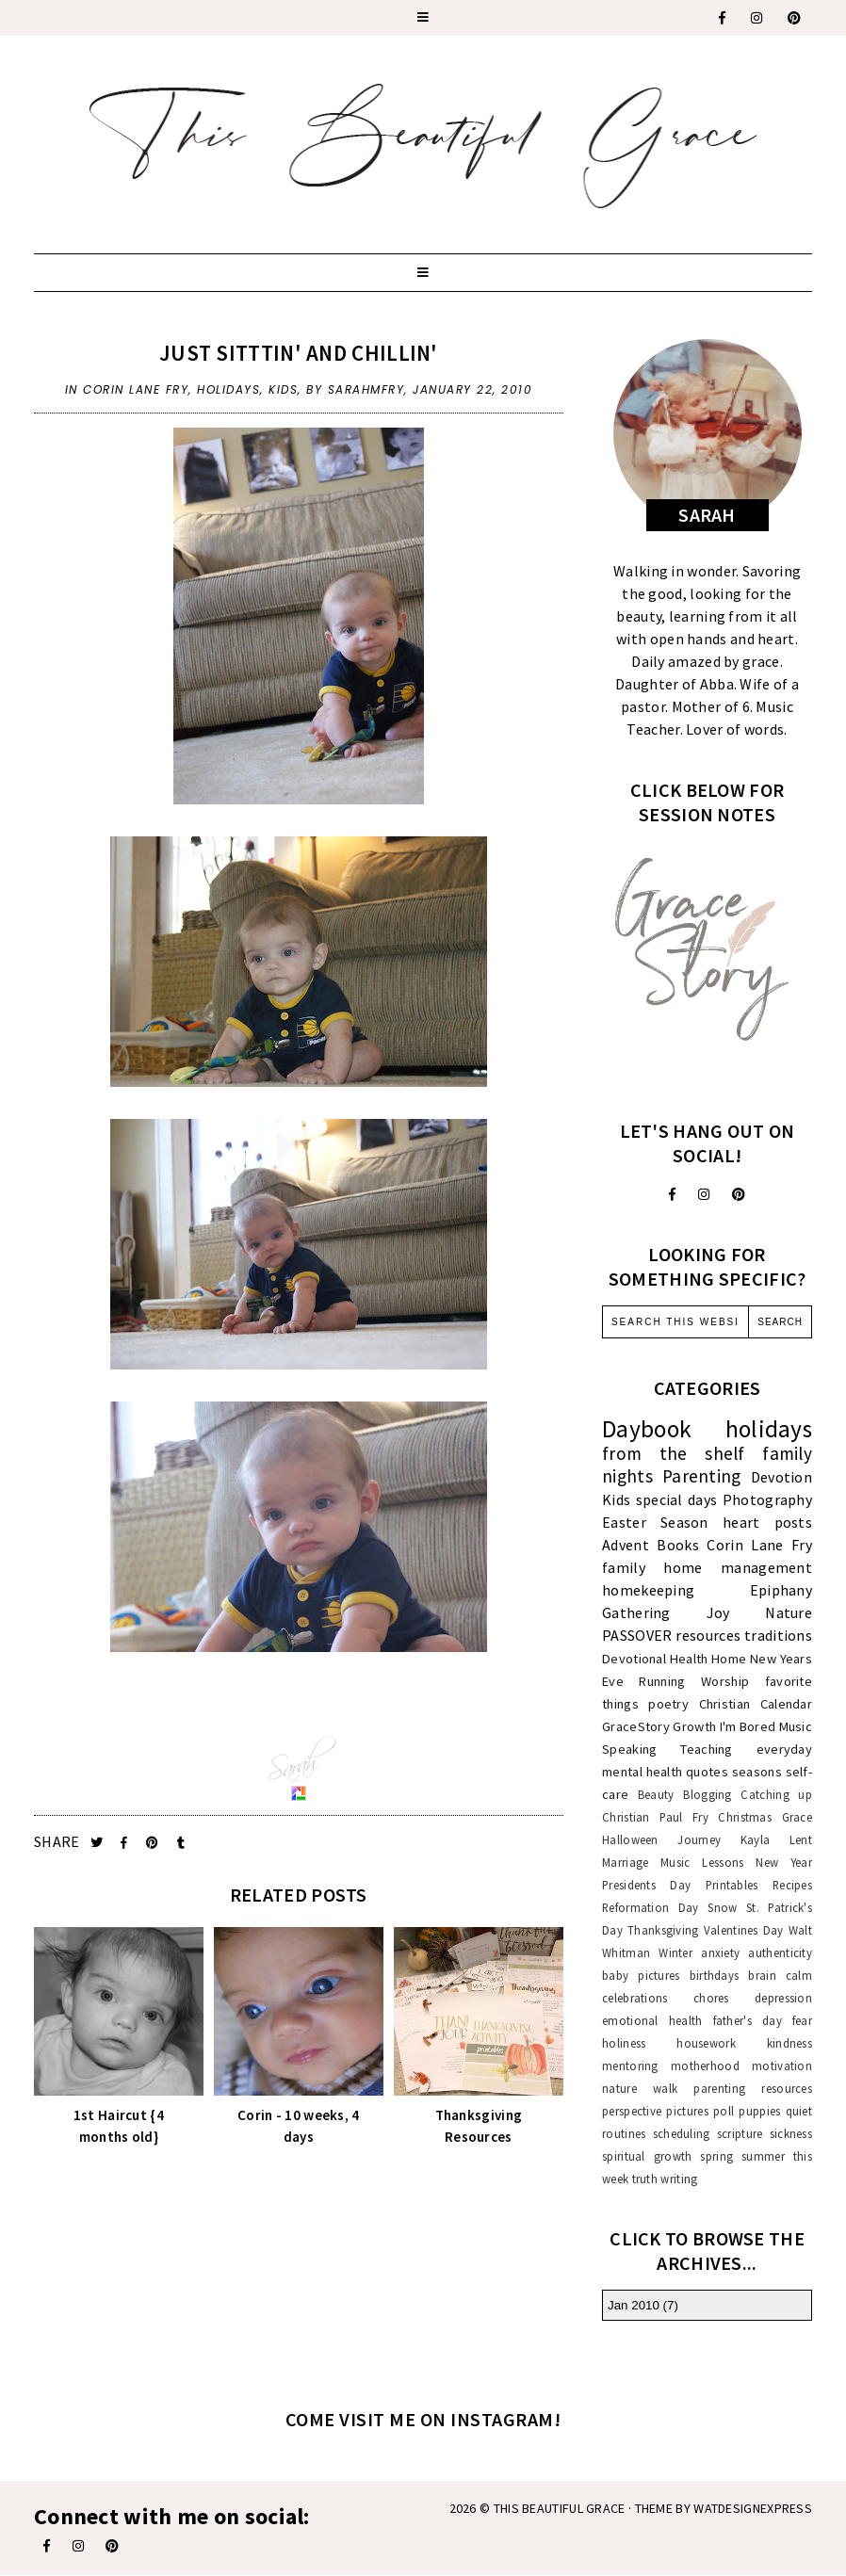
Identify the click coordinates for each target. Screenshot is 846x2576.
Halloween (630, 1839)
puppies (759, 2110)
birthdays (715, 1975)
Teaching (706, 1749)
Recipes (792, 1884)
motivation (782, 2065)
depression (783, 1997)
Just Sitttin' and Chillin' (298, 352)
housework (706, 2042)
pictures (687, 2110)
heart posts (767, 1522)
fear (802, 2020)
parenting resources (752, 2088)
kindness (789, 2042)
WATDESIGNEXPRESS (752, 2508)
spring (716, 2155)
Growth (694, 1726)
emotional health (652, 2020)
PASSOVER (637, 1635)
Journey (699, 1839)
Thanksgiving (663, 1929)
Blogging (707, 1794)
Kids (283, 389)
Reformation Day (650, 1907)
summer (763, 2155)
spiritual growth (646, 2155)
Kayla (755, 1839)
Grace (797, 1816)
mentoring (630, 2065)
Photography (767, 1499)
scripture (740, 2133)
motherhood (705, 2065)
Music (796, 1726)
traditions (778, 1635)
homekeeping (648, 1589)
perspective (631, 2110)
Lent (800, 1839)
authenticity (780, 1952)
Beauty (656, 1794)
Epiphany (781, 1589)
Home (728, 1658)
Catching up (776, 1794)
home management (737, 1567)
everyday (784, 1749)
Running (662, 1681)
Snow (722, 1907)
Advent (625, 1544)
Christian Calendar (756, 1703)
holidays (228, 389)
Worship (725, 1681)
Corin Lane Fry (135, 389)
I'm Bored (748, 1726)
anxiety (720, 1952)
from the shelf (673, 1453)
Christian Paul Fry (655, 1816)
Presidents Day (646, 1884)
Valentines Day (744, 1929)
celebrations (635, 1997)
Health (689, 1658)
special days (677, 1499)
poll (723, 2110)
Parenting (701, 1476)
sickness (791, 2133)
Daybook (646, 1429)
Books (678, 1544)
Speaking (629, 1749)
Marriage (625, 1862)
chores (711, 1997)
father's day (747, 2020)
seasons (757, 1771)
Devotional (634, 1658)
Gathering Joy (665, 1612)
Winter (675, 1952)
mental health (642, 1771)
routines (623, 2133)
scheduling (681, 2133)
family (623, 1567)
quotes (707, 1771)
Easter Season (655, 1522)
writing (678, 2178)
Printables (732, 1884)
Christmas (745, 1816)
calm (799, 1975)
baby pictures (641, 1975)
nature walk (639, 2088)
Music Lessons (701, 1862)
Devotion (781, 1476)
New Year (784, 1862)
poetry (668, 1703)
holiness (623, 2042)
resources (707, 1635)
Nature (788, 1612)
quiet (799, 2110)
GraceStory (636, 1726)
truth (645, 2178)
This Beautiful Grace (560, 2508)
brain (762, 1975)
